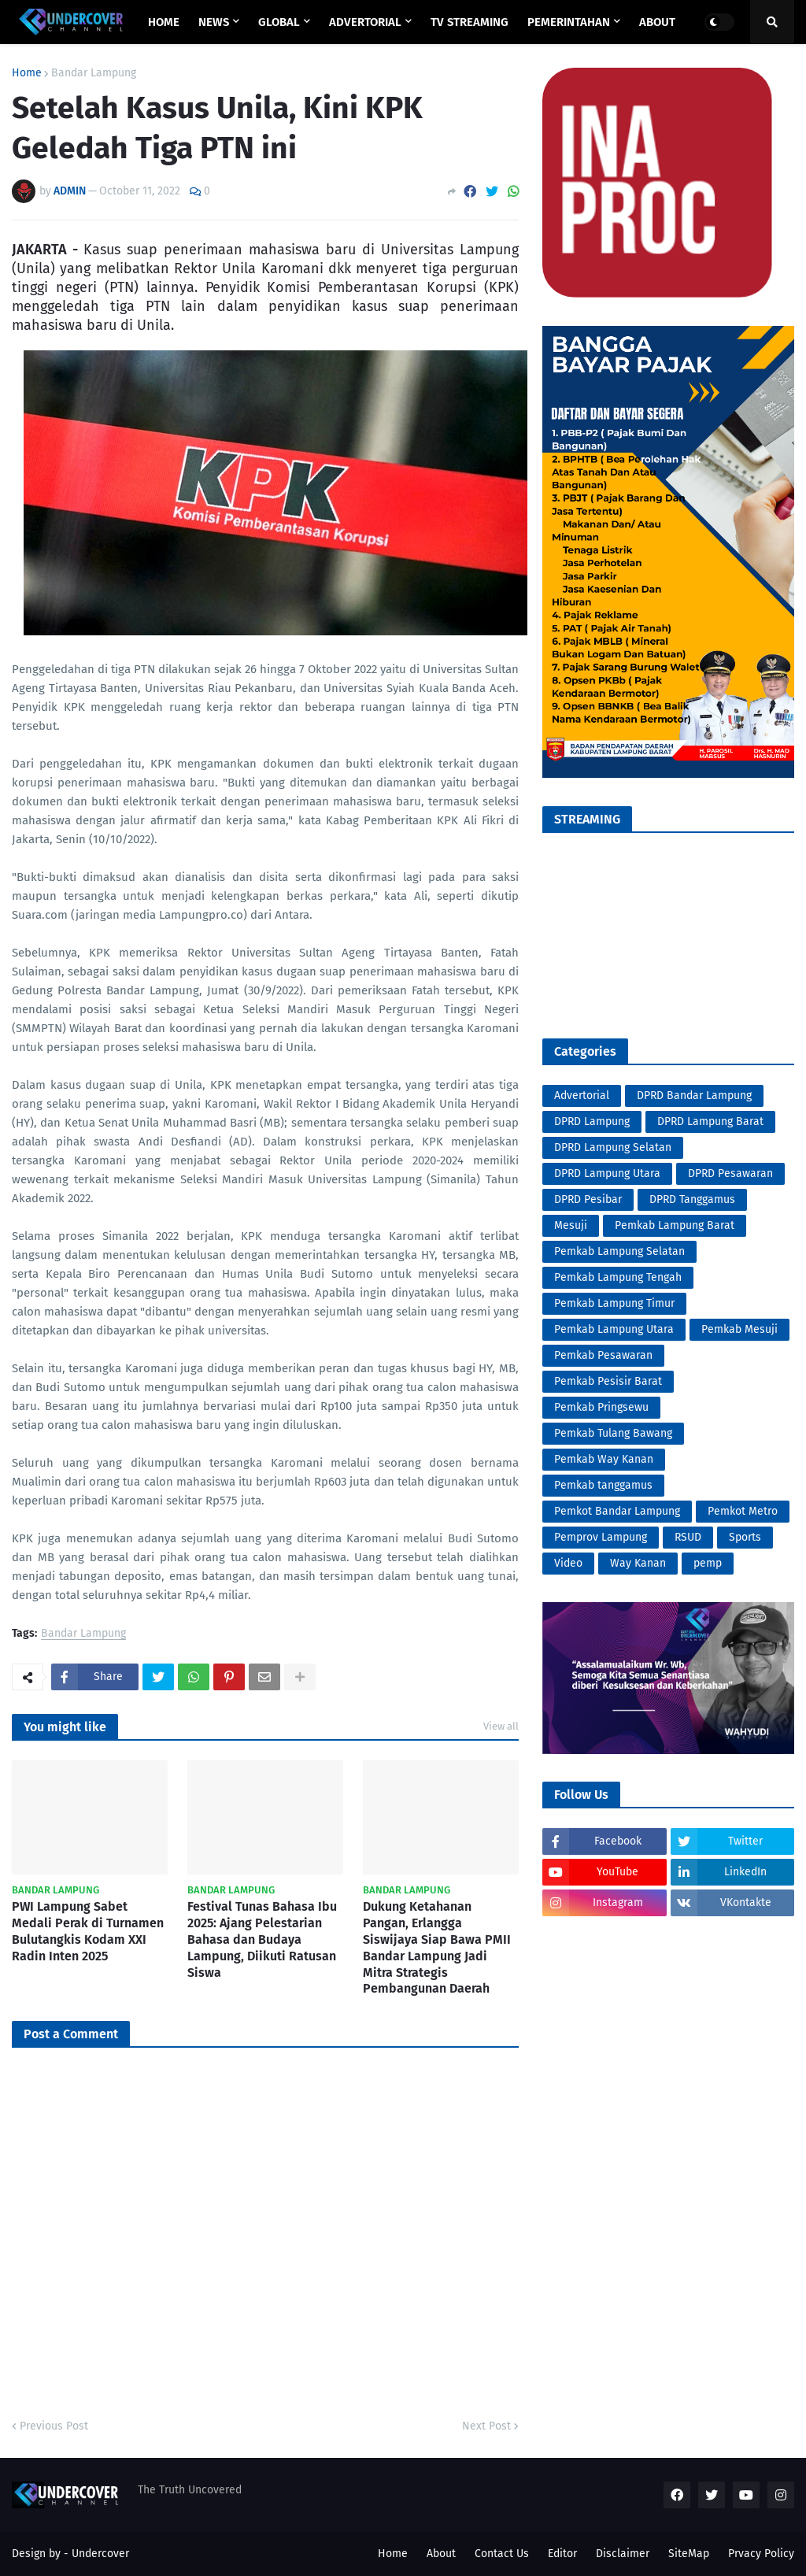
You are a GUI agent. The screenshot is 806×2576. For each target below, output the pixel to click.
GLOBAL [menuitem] (279, 22)
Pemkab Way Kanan (603, 1459)
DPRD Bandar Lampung (694, 1095)
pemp (707, 1563)
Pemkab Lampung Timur (614, 1303)
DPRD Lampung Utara (607, 1173)
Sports (745, 1537)
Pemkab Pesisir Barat (608, 1381)
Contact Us (502, 2553)
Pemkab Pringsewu (601, 1407)
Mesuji (570, 1225)
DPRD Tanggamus (692, 1199)
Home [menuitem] (163, 22)
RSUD (688, 1537)
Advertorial (581, 1095)
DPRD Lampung (592, 1121)
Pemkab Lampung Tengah (618, 1277)
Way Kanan (638, 1563)
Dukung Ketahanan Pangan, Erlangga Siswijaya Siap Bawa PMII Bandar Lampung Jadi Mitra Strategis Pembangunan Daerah (437, 1947)
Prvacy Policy (761, 2553)
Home (27, 73)
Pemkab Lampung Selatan (619, 1251)
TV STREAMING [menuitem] (469, 22)
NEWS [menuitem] (213, 22)
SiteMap (688, 2553)
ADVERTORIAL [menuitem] (365, 22)
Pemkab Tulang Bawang (613, 1433)
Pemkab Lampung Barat (674, 1225)
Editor (562, 2553)
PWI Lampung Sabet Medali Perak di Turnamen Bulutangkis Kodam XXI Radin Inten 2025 (88, 1931)
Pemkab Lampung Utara (614, 1329)
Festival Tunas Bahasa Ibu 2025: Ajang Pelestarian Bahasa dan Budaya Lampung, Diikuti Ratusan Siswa (262, 1939)
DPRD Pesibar (588, 1199)
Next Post (486, 2426)
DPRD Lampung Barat (710, 1121)
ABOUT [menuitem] (657, 22)
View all (501, 1726)
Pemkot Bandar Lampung (617, 1511)
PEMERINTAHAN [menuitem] (568, 22)
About (441, 2553)
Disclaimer (622, 2553)
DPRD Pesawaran (730, 1173)
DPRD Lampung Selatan (612, 1147)
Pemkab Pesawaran (603, 1355)
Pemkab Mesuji (739, 1329)
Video (568, 1563)
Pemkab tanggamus (603, 1485)
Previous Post (54, 2426)
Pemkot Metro (743, 1511)
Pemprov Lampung (600, 1537)
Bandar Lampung (93, 73)
